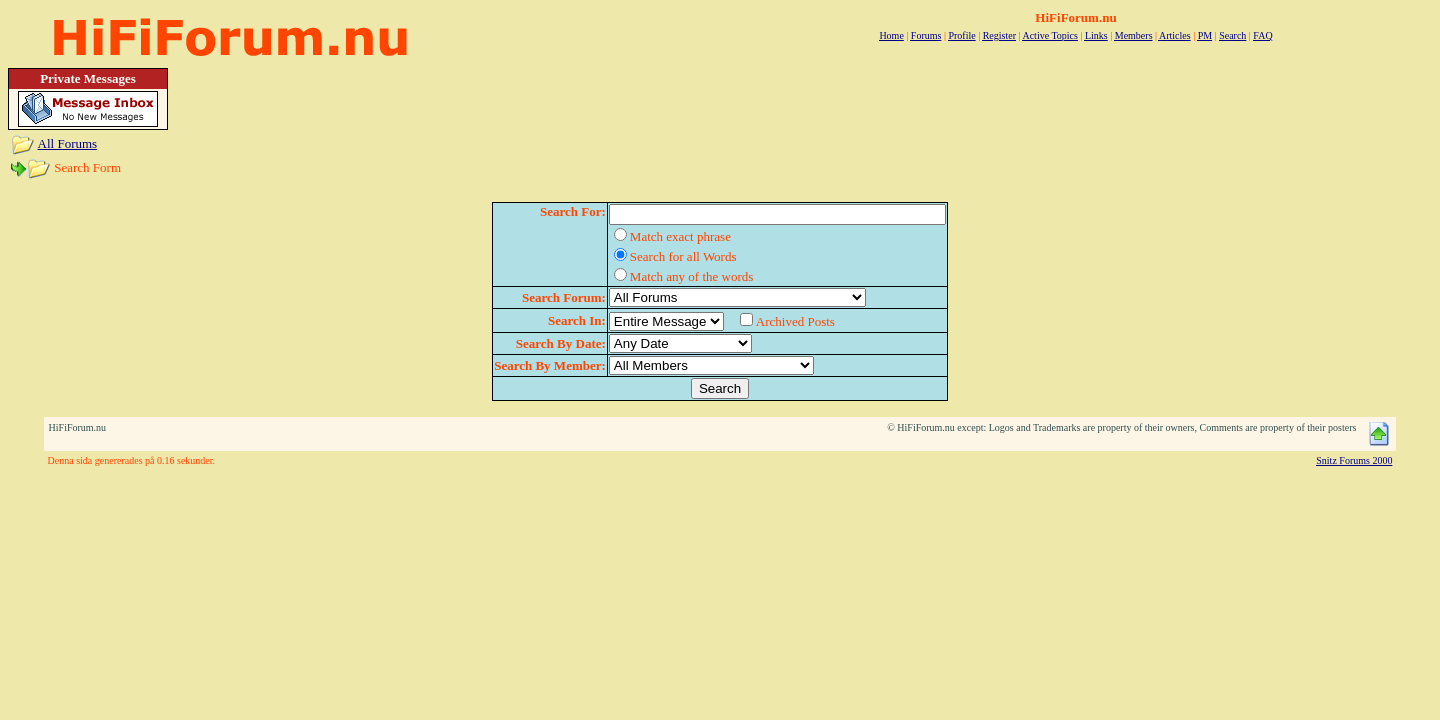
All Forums (68, 143)
